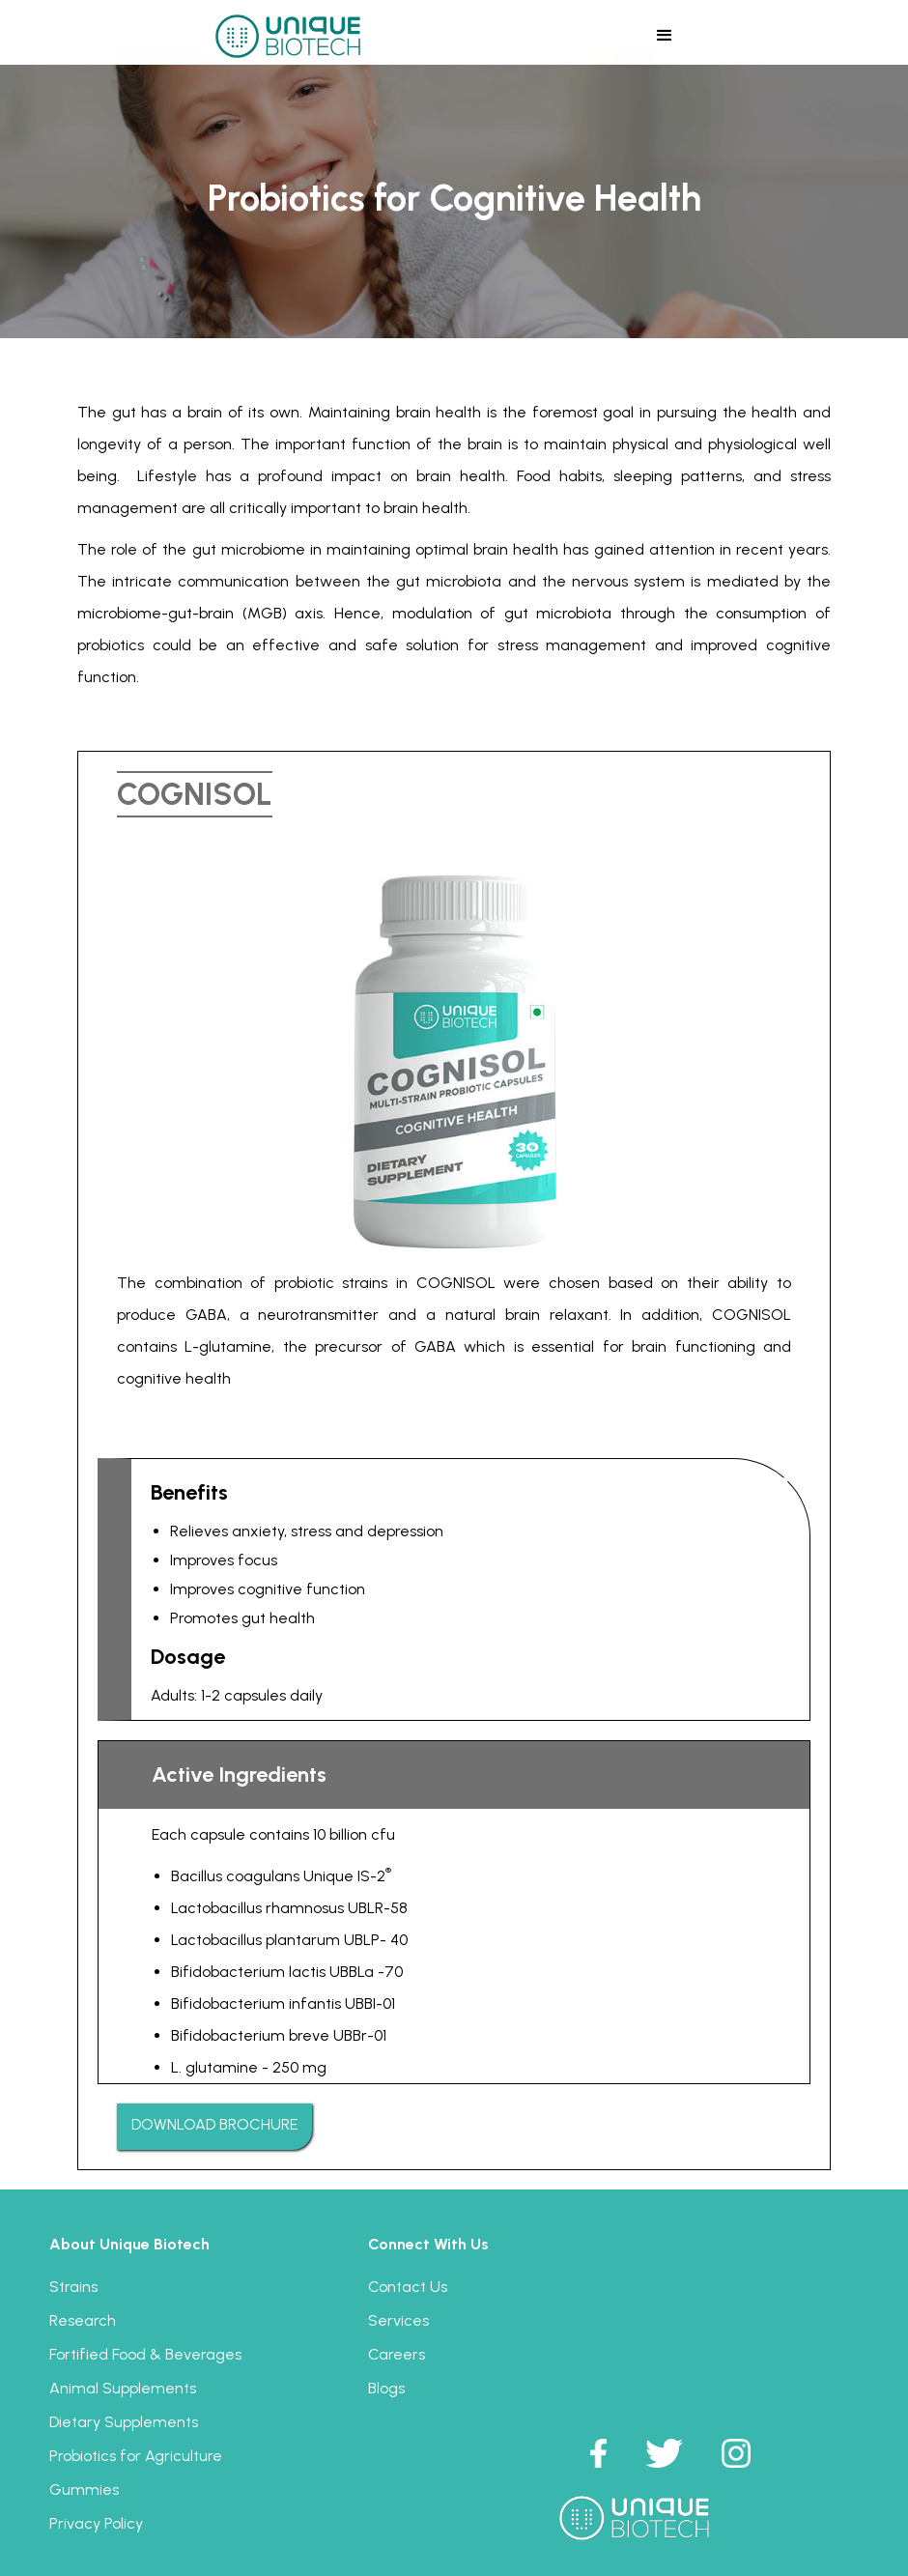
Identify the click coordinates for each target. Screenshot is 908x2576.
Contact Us (407, 2286)
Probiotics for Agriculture (135, 2456)
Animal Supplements (122, 2388)
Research (82, 2320)
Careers (396, 2354)
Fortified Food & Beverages (145, 2354)
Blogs (386, 2388)
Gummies (84, 2489)
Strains (73, 2286)
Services (398, 2320)
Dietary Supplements (123, 2422)
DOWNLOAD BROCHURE (214, 2124)
